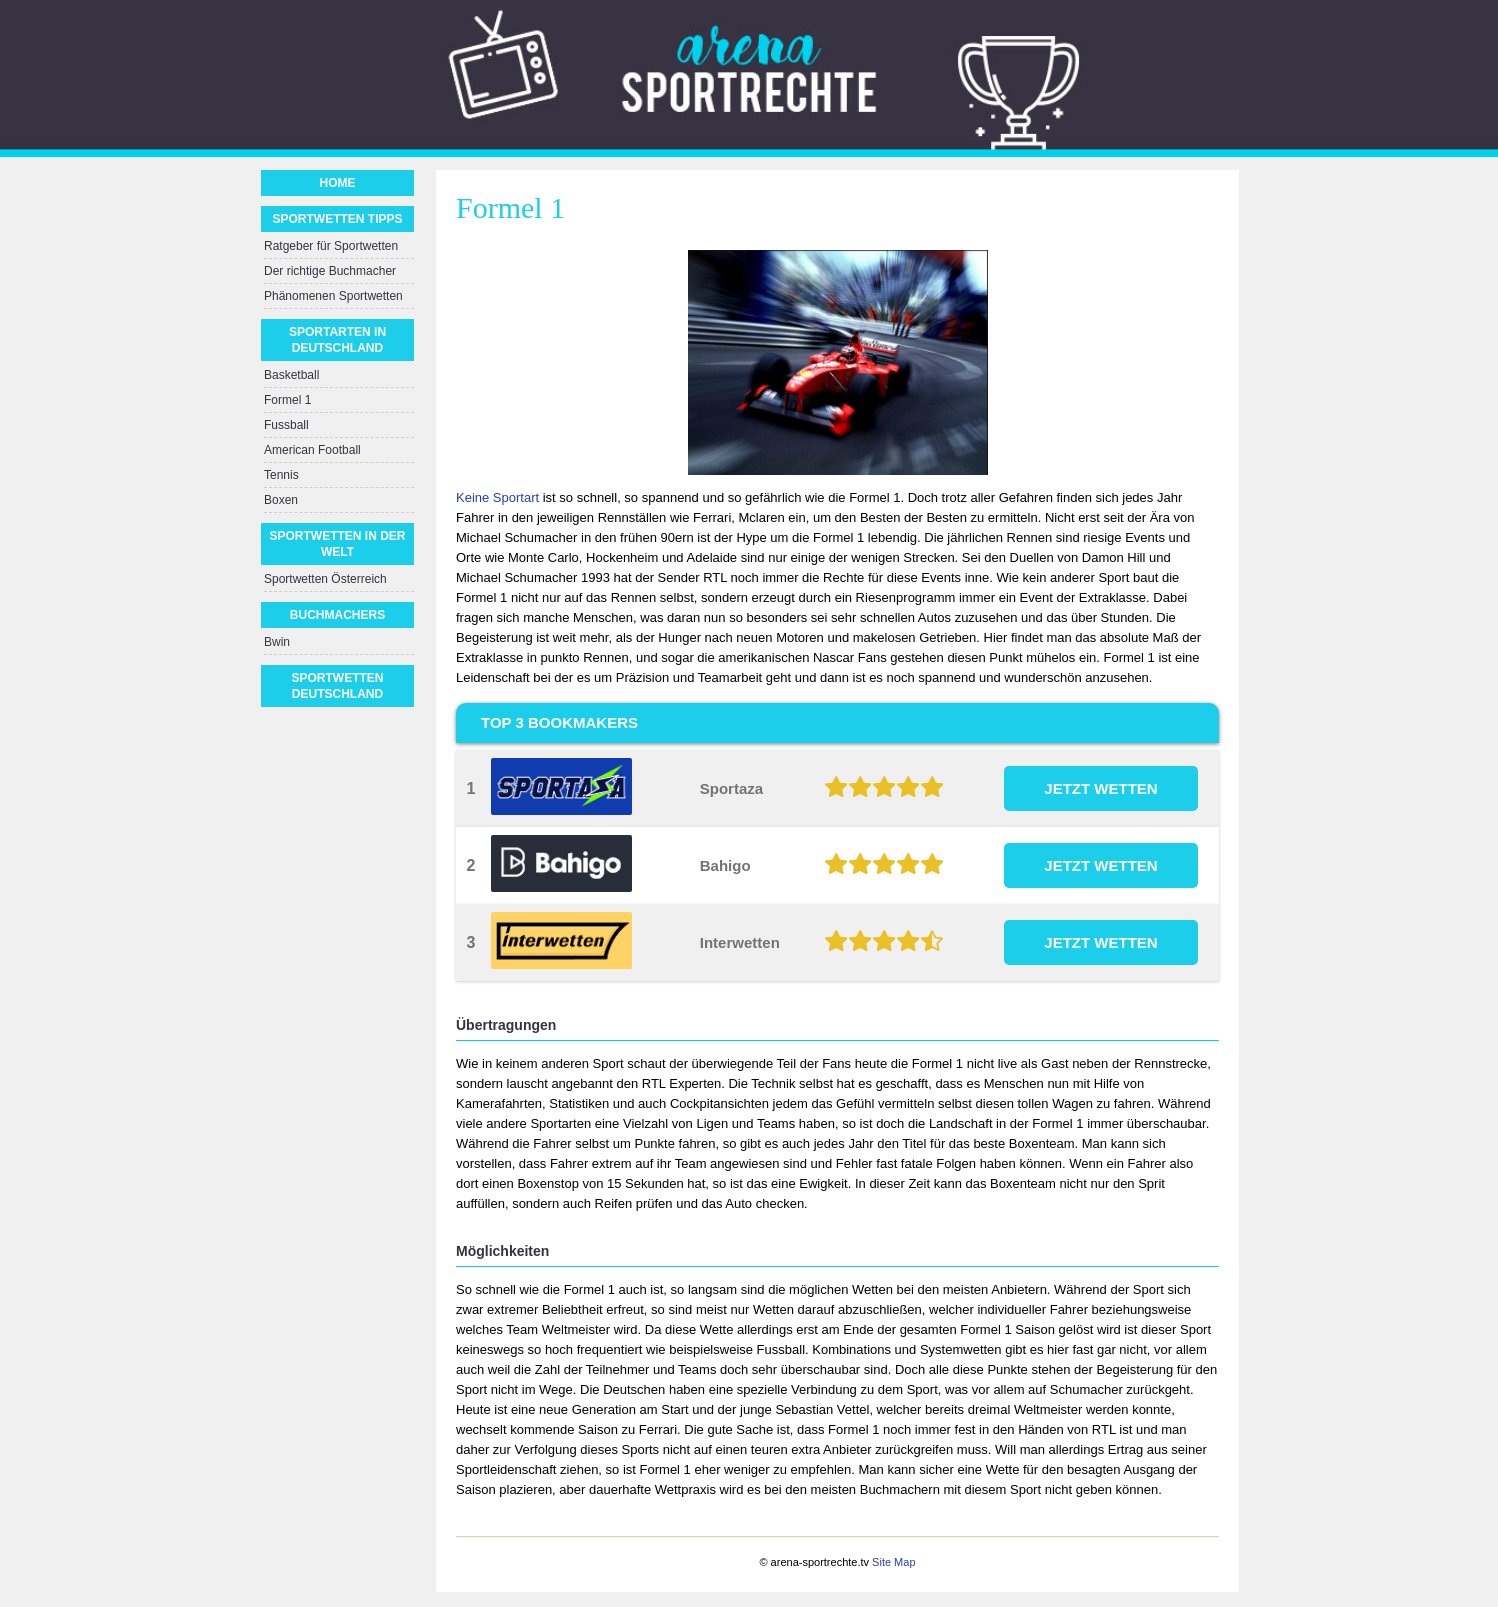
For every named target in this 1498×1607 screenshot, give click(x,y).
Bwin (277, 642)
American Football (312, 450)
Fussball (286, 425)
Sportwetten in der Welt (337, 544)
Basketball (291, 375)
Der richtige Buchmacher (330, 271)
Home (338, 183)
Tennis (281, 475)
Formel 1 (287, 400)
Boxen (281, 500)
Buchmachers (337, 615)
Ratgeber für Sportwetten (331, 246)
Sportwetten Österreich (325, 579)
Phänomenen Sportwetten (333, 296)
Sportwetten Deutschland (338, 686)
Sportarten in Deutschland (337, 340)
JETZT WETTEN (1100, 788)
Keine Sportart (497, 497)
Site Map (893, 1562)
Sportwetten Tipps (337, 219)
